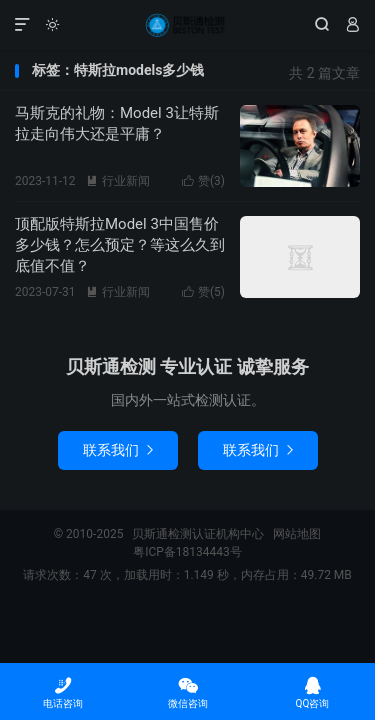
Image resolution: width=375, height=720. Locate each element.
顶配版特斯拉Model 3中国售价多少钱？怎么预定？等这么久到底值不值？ (120, 245)
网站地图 (297, 534)
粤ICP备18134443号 (187, 552)
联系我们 (118, 450)
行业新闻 (118, 181)
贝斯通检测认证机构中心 (187, 25)
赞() (203, 181)
